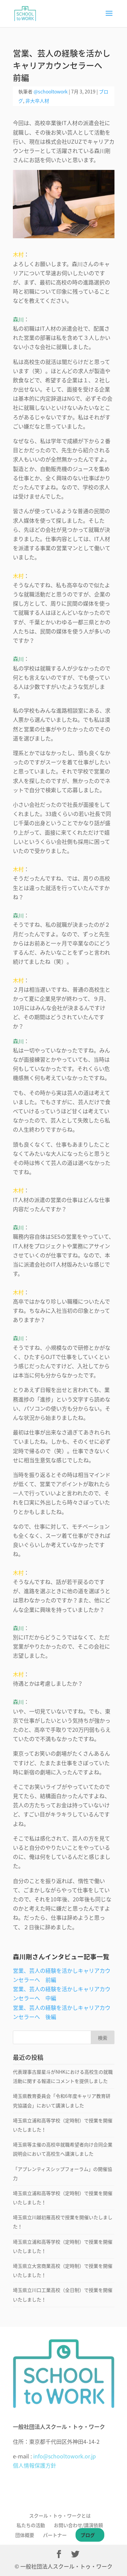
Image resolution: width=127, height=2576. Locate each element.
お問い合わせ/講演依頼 (78, 2525)
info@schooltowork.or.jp (64, 2456)
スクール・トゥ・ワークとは (60, 2515)
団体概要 (24, 2534)
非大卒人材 (37, 100)
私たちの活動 (31, 2525)
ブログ (88, 2534)
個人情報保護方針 (34, 2465)
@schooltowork (51, 91)
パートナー (55, 2534)
